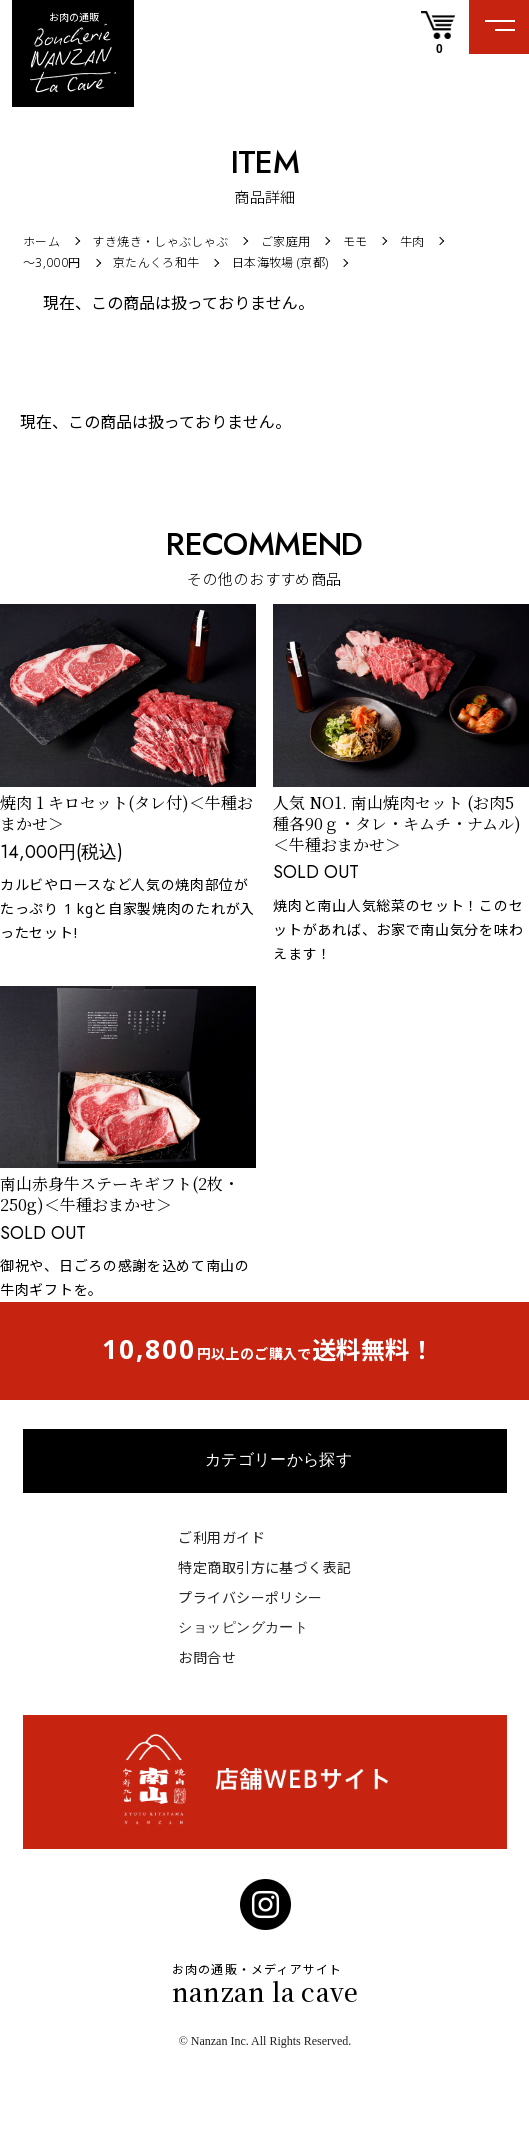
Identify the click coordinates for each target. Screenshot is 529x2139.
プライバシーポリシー (250, 1597)
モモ (355, 241)
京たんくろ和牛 (156, 262)
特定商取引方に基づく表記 (264, 1567)
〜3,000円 (52, 262)
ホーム (41, 241)
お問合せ (207, 1657)
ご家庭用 (285, 241)
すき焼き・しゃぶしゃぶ (160, 241)
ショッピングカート (243, 1627)
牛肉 (412, 241)
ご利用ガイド (221, 1537)
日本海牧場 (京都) (280, 262)
